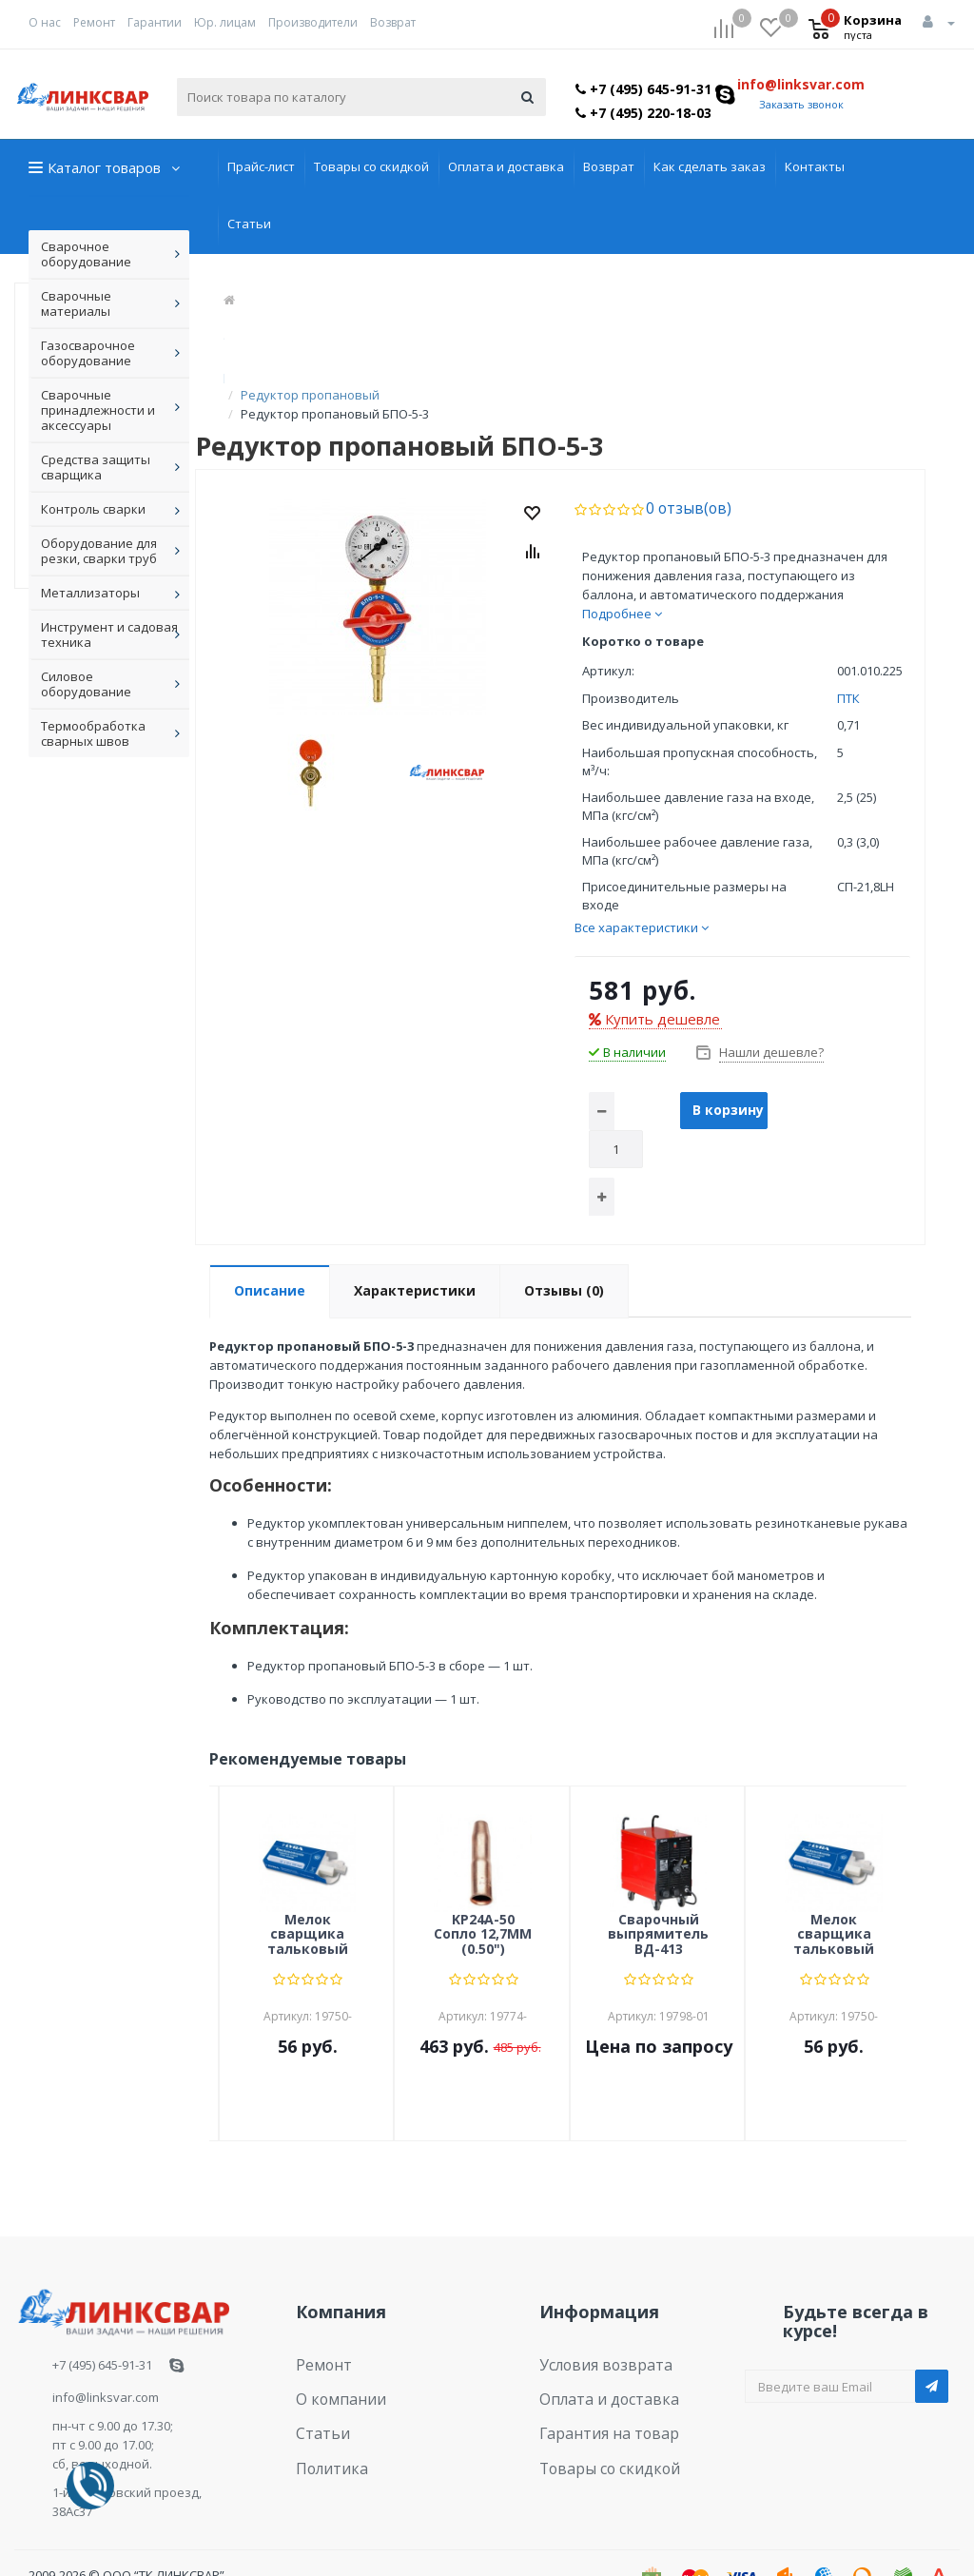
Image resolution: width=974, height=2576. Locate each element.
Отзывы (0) (564, 1251)
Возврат (393, 22)
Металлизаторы (90, 592)
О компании (332, 2352)
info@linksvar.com (801, 84)
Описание (269, 1251)
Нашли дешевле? (770, 1013)
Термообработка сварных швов (93, 733)
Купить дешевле (654, 979)
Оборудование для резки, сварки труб (99, 551)
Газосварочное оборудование (88, 353)
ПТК (848, 659)
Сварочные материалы (76, 303)
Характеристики (415, 1251)
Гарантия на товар (596, 2381)
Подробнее (622, 574)
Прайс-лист (261, 166)
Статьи (249, 223)
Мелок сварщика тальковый (307, 1896)
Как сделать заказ (709, 166)
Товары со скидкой (371, 166)
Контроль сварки (93, 508)
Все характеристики (642, 888)
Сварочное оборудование (86, 254)
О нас (45, 22)
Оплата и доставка (506, 166)
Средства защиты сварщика (95, 467)
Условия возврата (595, 2323)
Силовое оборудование (86, 684)
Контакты (815, 166)
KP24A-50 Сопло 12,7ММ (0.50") (483, 1896)
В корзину (728, 1071)
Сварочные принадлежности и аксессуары (98, 410)
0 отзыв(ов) (680, 469)
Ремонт (94, 22)
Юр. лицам (225, 22)
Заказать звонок (801, 104)
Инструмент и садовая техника (109, 634)
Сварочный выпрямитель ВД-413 (658, 1896)
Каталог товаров (104, 167)
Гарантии (154, 22)
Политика (325, 2410)
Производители (313, 22)
